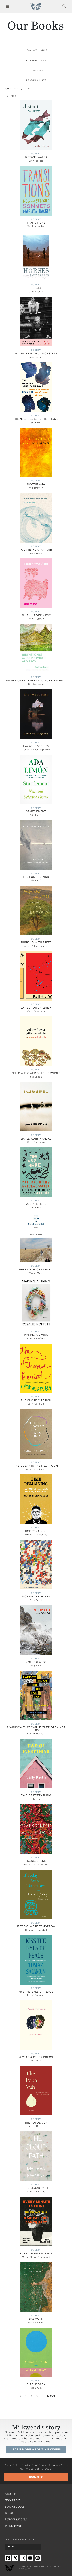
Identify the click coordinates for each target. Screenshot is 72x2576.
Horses (36, 288)
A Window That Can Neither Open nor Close (36, 1729)
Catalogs (36, 70)
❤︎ (36, 2477)
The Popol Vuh (36, 2122)
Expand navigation (7, 6)
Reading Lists (36, 80)
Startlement (36, 811)
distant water (36, 157)
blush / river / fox (36, 615)
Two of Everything (36, 1795)
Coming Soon (36, 60)
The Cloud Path (36, 2187)
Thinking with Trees (36, 942)
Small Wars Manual (36, 1138)
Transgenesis (36, 1860)
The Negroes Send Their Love (36, 419)
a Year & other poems (36, 2057)
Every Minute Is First (36, 2253)
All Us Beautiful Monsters (36, 353)
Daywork (36, 2318)
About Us (13, 2493)
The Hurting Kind (36, 876)
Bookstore (14, 2506)
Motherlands (36, 1662)
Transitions (36, 222)
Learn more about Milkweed (36, 2449)
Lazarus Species (36, 746)
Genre (8, 88)
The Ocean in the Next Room (36, 1465)
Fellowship (15, 2526)
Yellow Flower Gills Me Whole (36, 1073)
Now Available (36, 50)
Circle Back (36, 2384)
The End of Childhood (36, 1269)
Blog (9, 2513)
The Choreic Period (36, 1400)
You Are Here (36, 1204)
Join (10, 2546)
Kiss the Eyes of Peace (36, 1991)
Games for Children (36, 1007)
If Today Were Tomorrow (36, 1926)
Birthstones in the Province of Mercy (36, 680)
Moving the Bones (36, 1596)
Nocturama (36, 484)
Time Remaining (36, 1531)
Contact (12, 2500)
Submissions (16, 2519)
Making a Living (36, 1334)
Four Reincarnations (36, 549)
